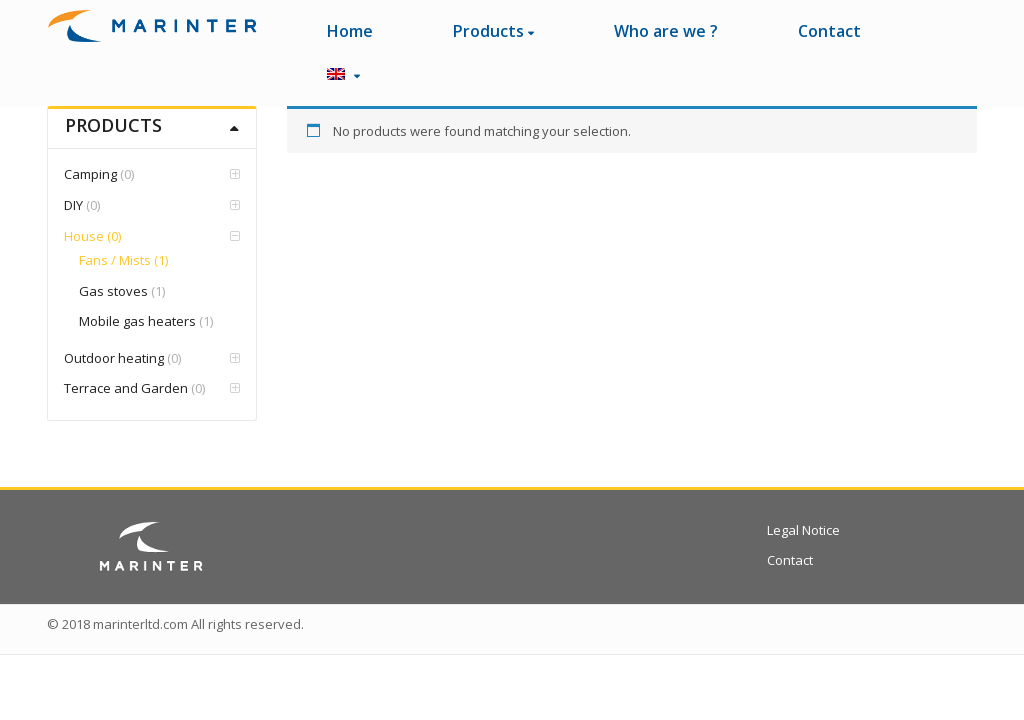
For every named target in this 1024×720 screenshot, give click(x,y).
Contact (829, 31)
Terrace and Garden (126, 388)
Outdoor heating (114, 358)
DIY (73, 205)
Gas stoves (113, 291)
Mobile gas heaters (137, 321)
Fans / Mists (115, 260)
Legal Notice (803, 530)
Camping (90, 174)
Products (493, 31)
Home (350, 31)
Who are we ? (666, 31)
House (84, 236)
